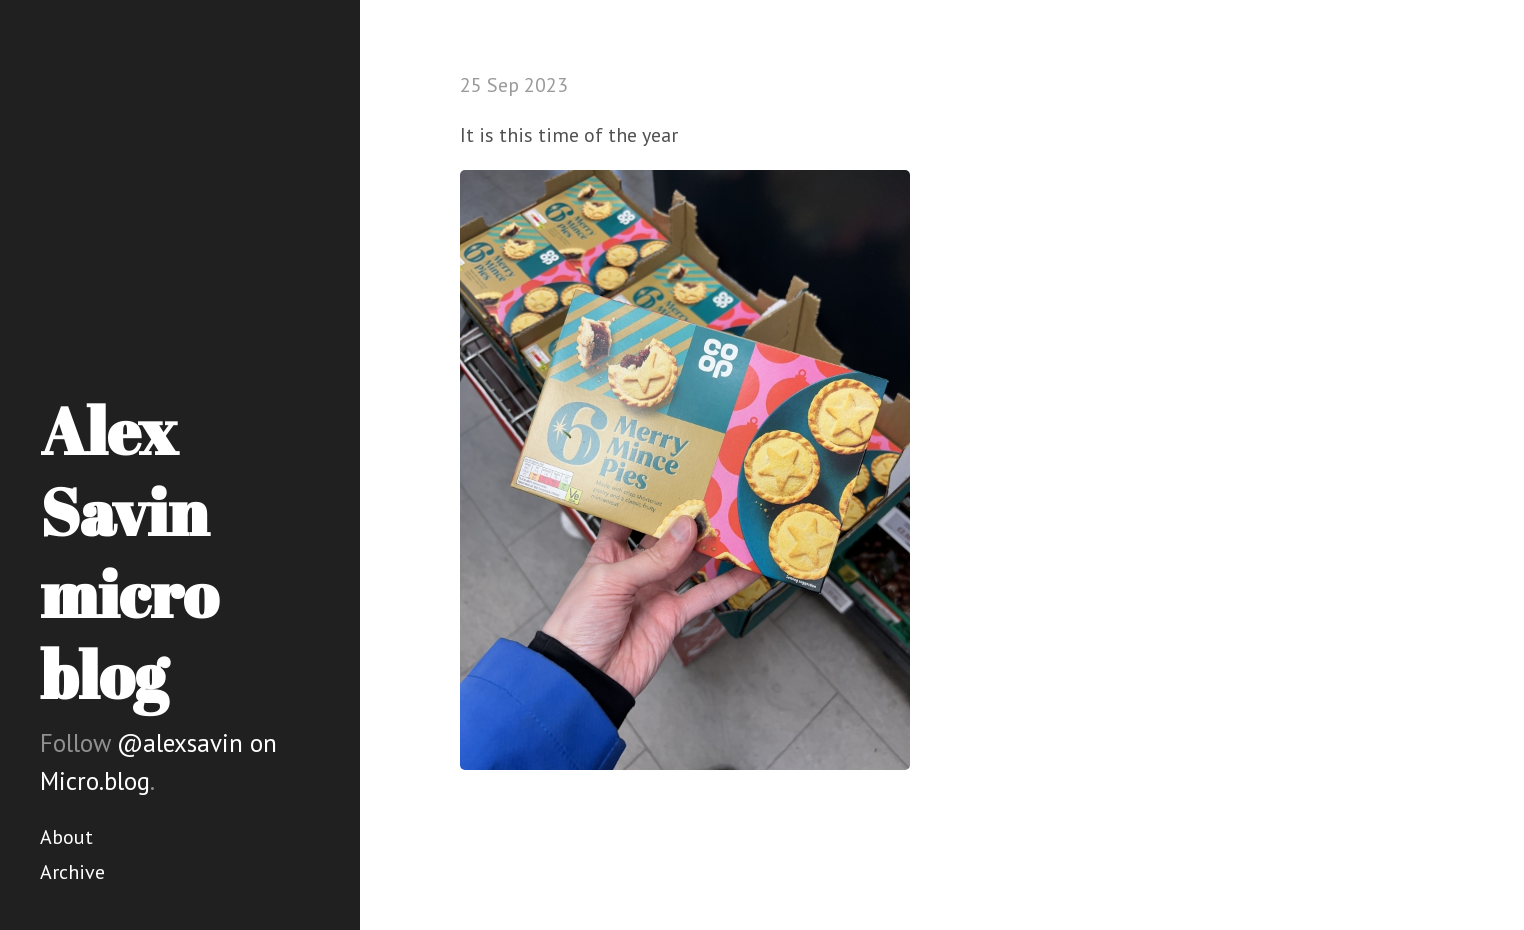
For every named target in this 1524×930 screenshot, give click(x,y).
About (66, 837)
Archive (72, 872)
